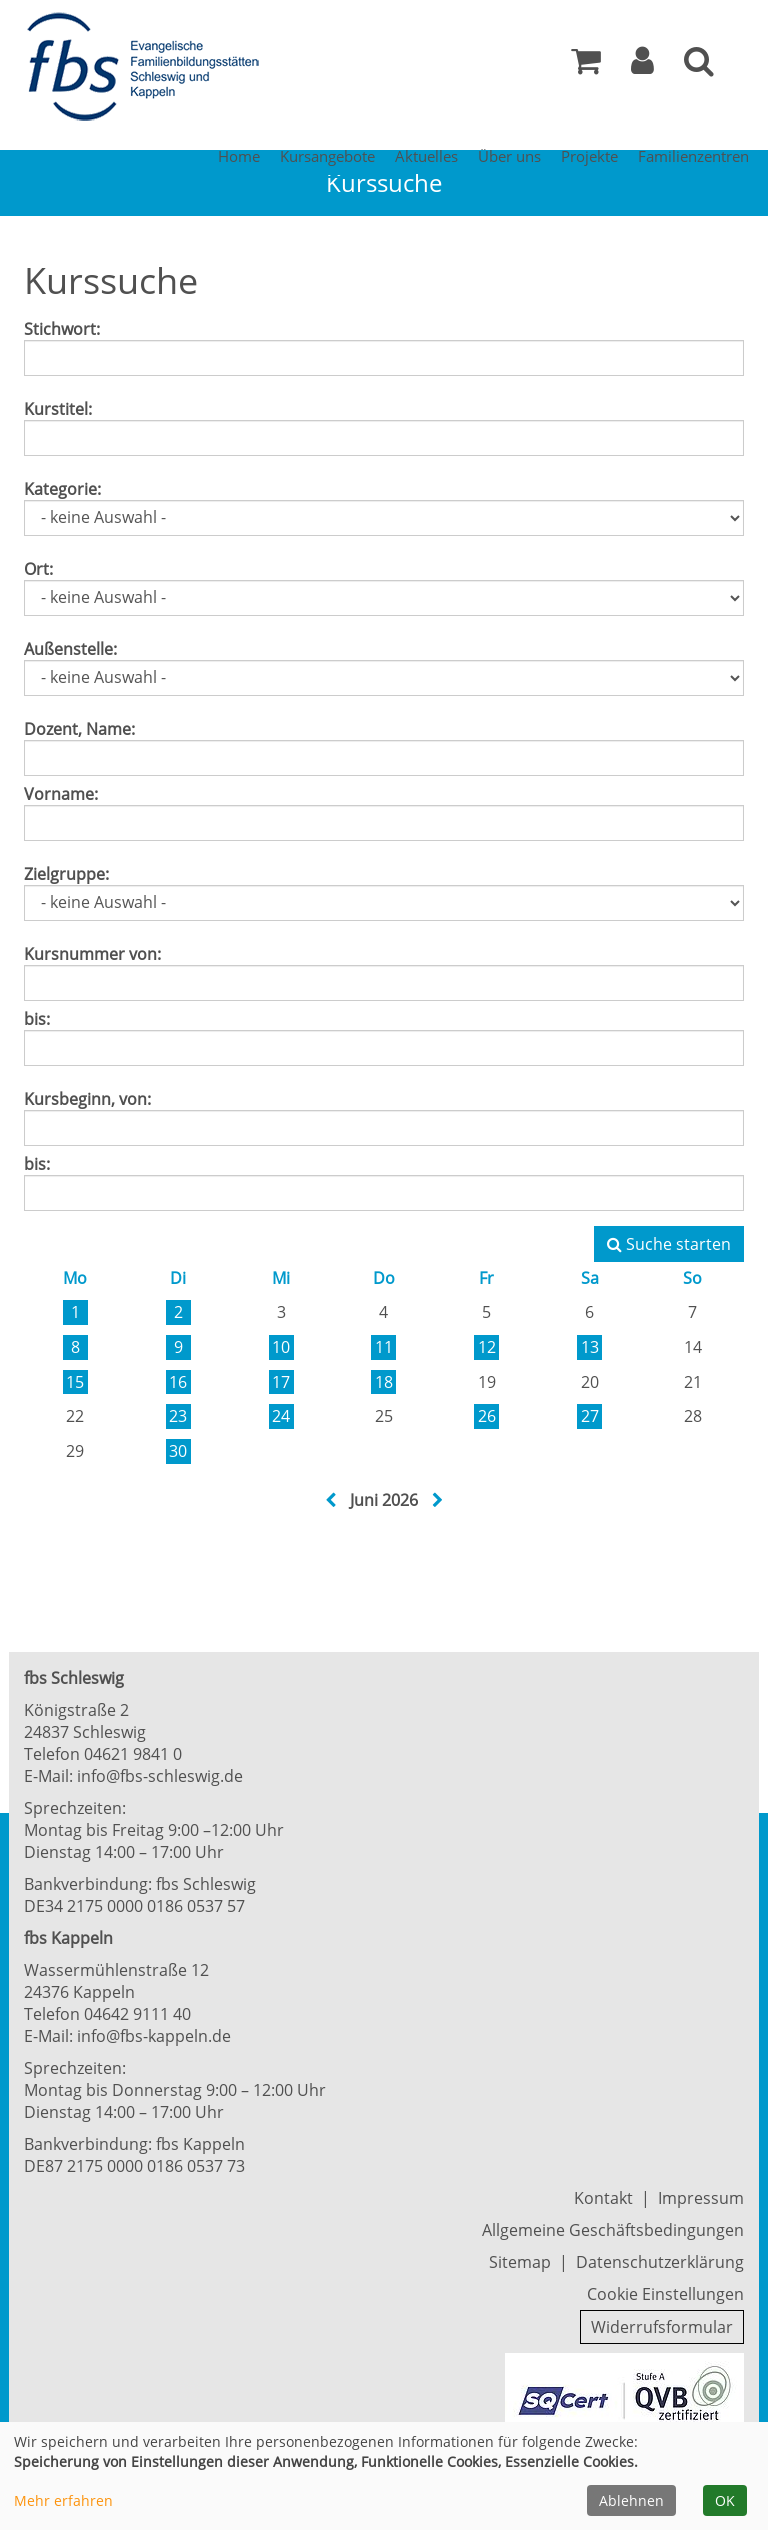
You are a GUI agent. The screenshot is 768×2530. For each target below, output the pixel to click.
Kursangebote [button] (327, 156)
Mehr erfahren (63, 2500)
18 (384, 1382)
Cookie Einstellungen (665, 2294)
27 (590, 1416)
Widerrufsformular (662, 2327)
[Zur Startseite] (149, 68)
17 (281, 1382)
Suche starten (669, 1244)
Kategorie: (62, 489)
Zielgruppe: (66, 874)
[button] (642, 66)
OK (725, 2500)
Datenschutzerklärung (660, 2262)
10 (281, 1347)
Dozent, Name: (79, 729)
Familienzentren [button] (693, 156)
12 (487, 1347)
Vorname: (61, 794)
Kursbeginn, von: (87, 1099)
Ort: (38, 569)
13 (590, 1347)
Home (239, 156)
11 (384, 1347)
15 (75, 1382)
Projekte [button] (589, 156)
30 (178, 1451)
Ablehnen (631, 2500)
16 (178, 1382)
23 (178, 1416)
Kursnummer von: (92, 954)
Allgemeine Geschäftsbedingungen (613, 2230)
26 (487, 1416)
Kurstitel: (58, 409)
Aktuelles (426, 156)
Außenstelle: (70, 649)
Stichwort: (62, 329)
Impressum (701, 2198)
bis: (37, 1019)
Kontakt (603, 2198)
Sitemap (520, 2262)
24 (281, 1416)
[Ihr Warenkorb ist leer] (586, 66)
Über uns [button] (509, 156)
